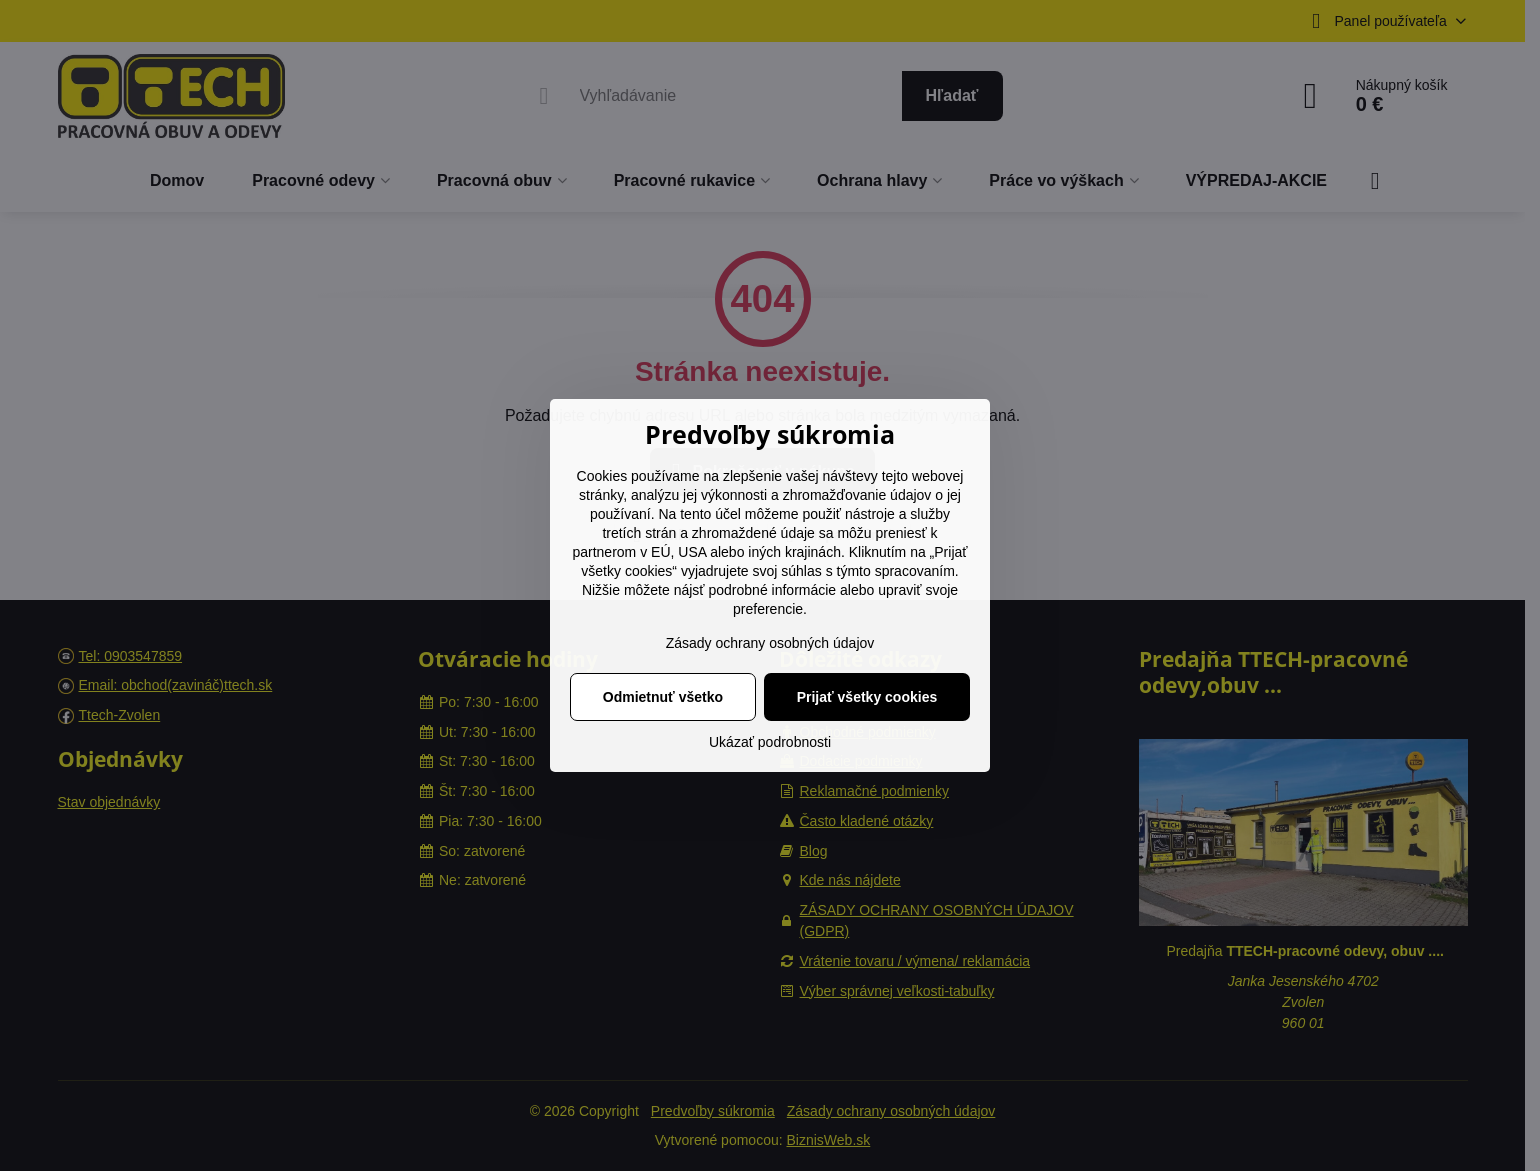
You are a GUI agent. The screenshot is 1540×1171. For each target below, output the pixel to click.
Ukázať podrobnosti (770, 742)
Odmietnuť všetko (663, 697)
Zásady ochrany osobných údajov (770, 643)
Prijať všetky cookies (867, 697)
